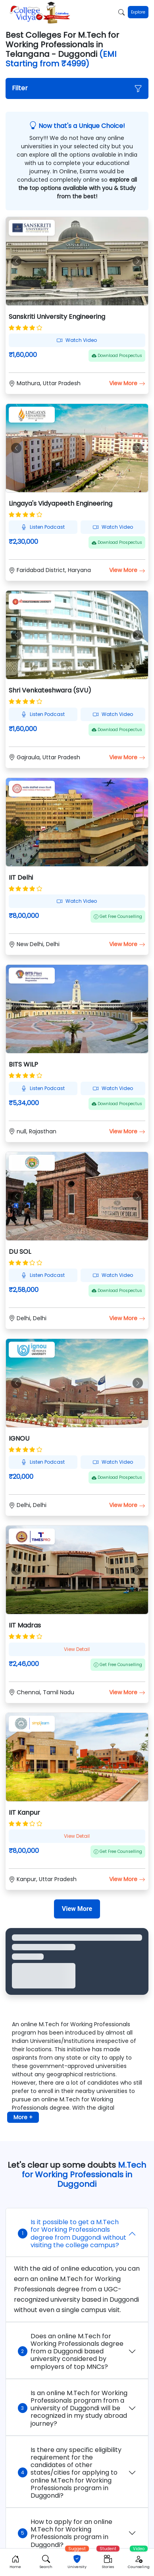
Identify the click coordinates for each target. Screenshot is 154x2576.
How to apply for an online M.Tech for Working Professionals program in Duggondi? (65, 2533)
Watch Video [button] (77, 340)
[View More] (77, 1908)
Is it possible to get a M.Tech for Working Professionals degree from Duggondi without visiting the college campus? (72, 2233)
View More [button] (127, 383)
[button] (77, 88)
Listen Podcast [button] (43, 527)
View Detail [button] (77, 1649)
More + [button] (23, 2117)
